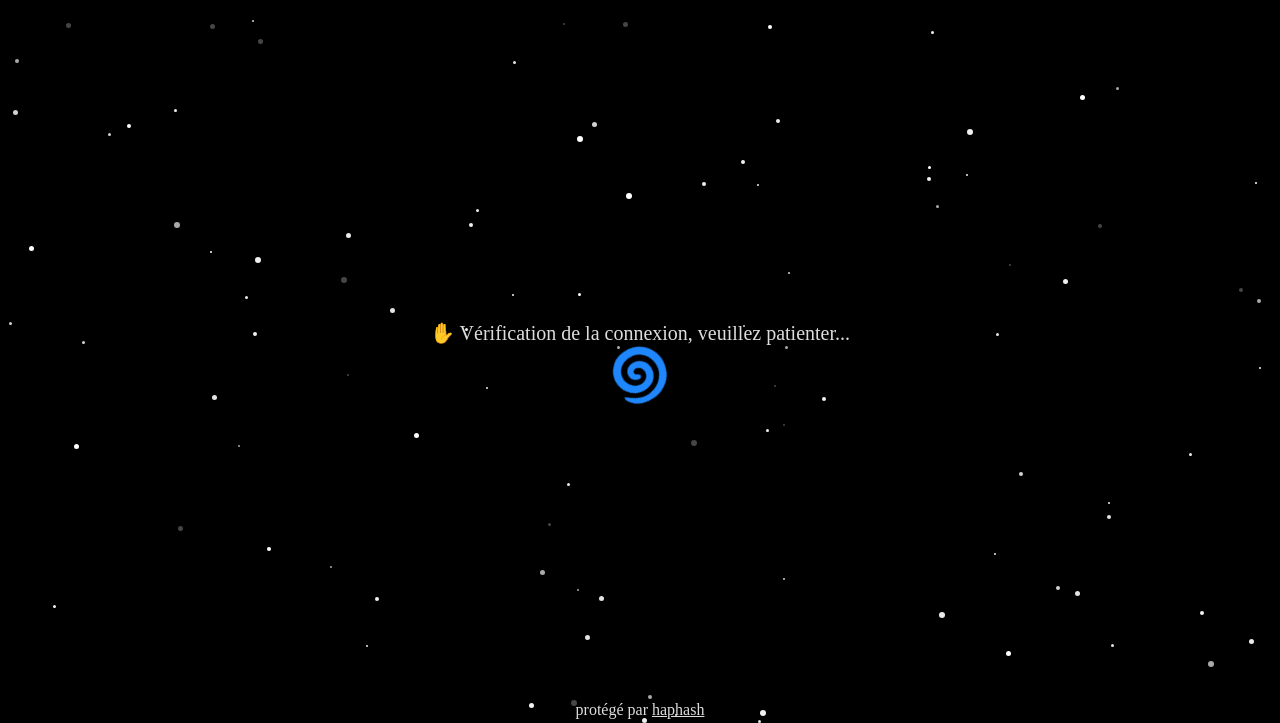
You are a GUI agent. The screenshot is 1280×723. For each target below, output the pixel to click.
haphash (678, 709)
